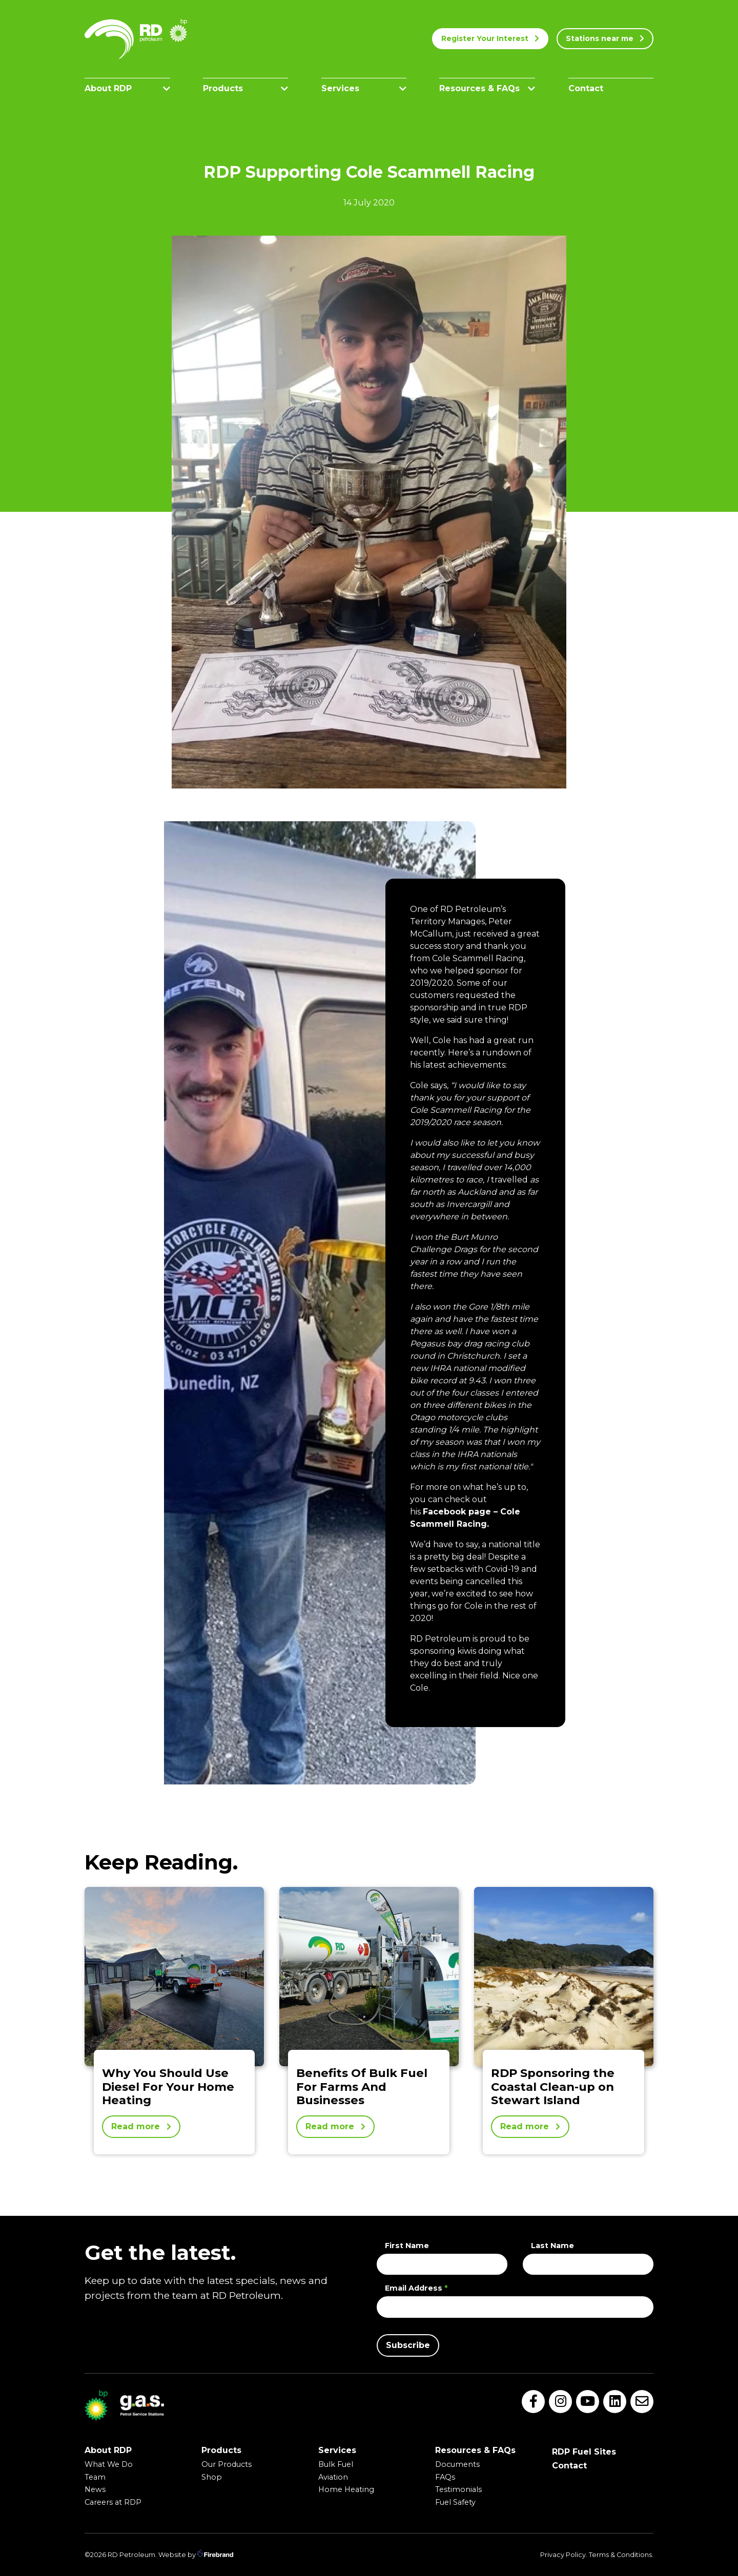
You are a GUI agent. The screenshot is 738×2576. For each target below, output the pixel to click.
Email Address (416, 2288)
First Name (407, 2245)
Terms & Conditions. (621, 2555)
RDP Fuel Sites (584, 2452)
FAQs (445, 2477)
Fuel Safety (455, 2502)
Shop (211, 2477)
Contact (585, 88)
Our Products (226, 2464)
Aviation (333, 2477)
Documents (457, 2464)
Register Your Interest (490, 38)
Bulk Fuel (335, 2464)
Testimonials (458, 2489)
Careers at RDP (113, 2502)
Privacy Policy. (563, 2555)
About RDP (127, 88)
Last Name (552, 2245)
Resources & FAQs (487, 88)
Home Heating (346, 2489)
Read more (141, 2126)
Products (246, 88)
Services (364, 88)
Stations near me (605, 38)
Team (95, 2477)
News (95, 2489)
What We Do (109, 2464)
